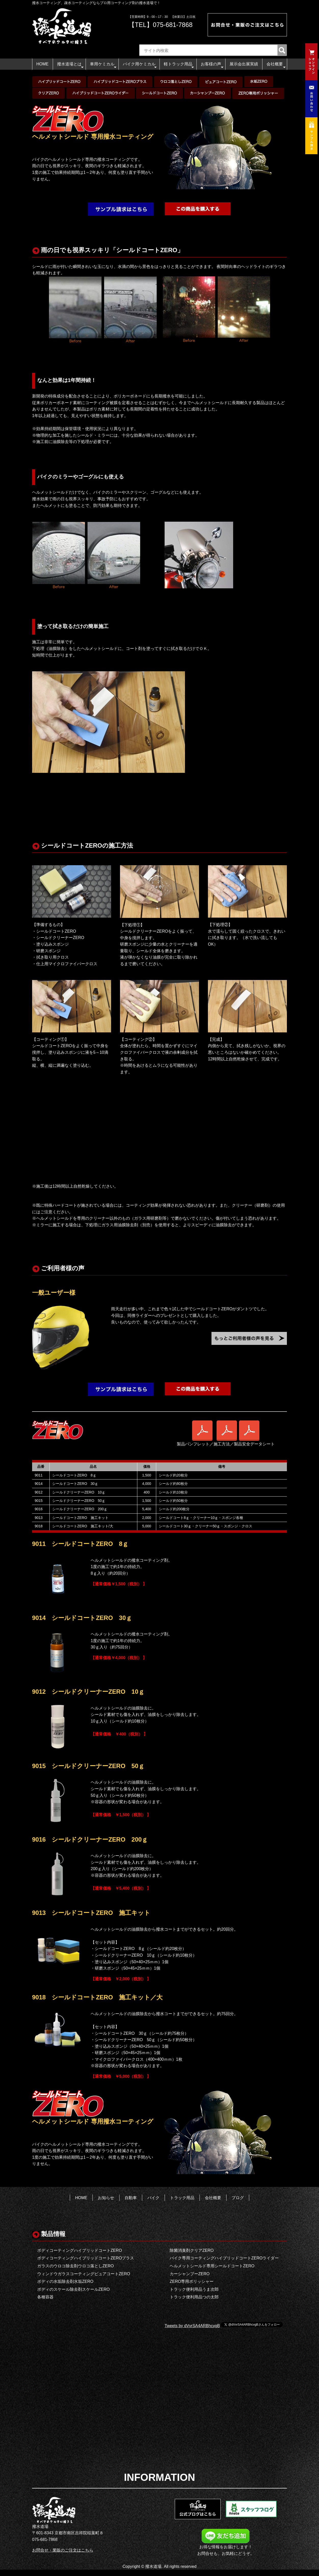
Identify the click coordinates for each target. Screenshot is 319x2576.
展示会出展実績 (244, 64)
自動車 (131, 2198)
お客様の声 (212, 65)
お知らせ (106, 2198)
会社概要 (276, 65)
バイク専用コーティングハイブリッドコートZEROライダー (224, 2258)
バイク (153, 2198)
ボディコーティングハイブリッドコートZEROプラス (85, 2258)
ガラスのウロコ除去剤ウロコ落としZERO (75, 2266)
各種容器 (45, 2297)
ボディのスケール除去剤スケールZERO (73, 2289)
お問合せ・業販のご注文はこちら (62, 2550)
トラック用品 (182, 2198)
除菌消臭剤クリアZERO (192, 2250)
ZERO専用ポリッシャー (192, 2281)
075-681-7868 (173, 24)
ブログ (238, 2198)
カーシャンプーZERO (189, 2274)
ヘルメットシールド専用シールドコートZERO (212, 2266)
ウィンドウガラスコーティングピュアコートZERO (83, 2274)
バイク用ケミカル (140, 65)
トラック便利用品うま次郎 (194, 2289)
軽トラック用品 (179, 65)
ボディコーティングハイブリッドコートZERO (79, 2250)
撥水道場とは (70, 65)
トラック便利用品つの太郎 (194, 2297)
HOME (42, 64)
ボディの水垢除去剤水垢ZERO (65, 2281)
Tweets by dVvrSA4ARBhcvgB (192, 2326)
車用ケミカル (103, 65)
